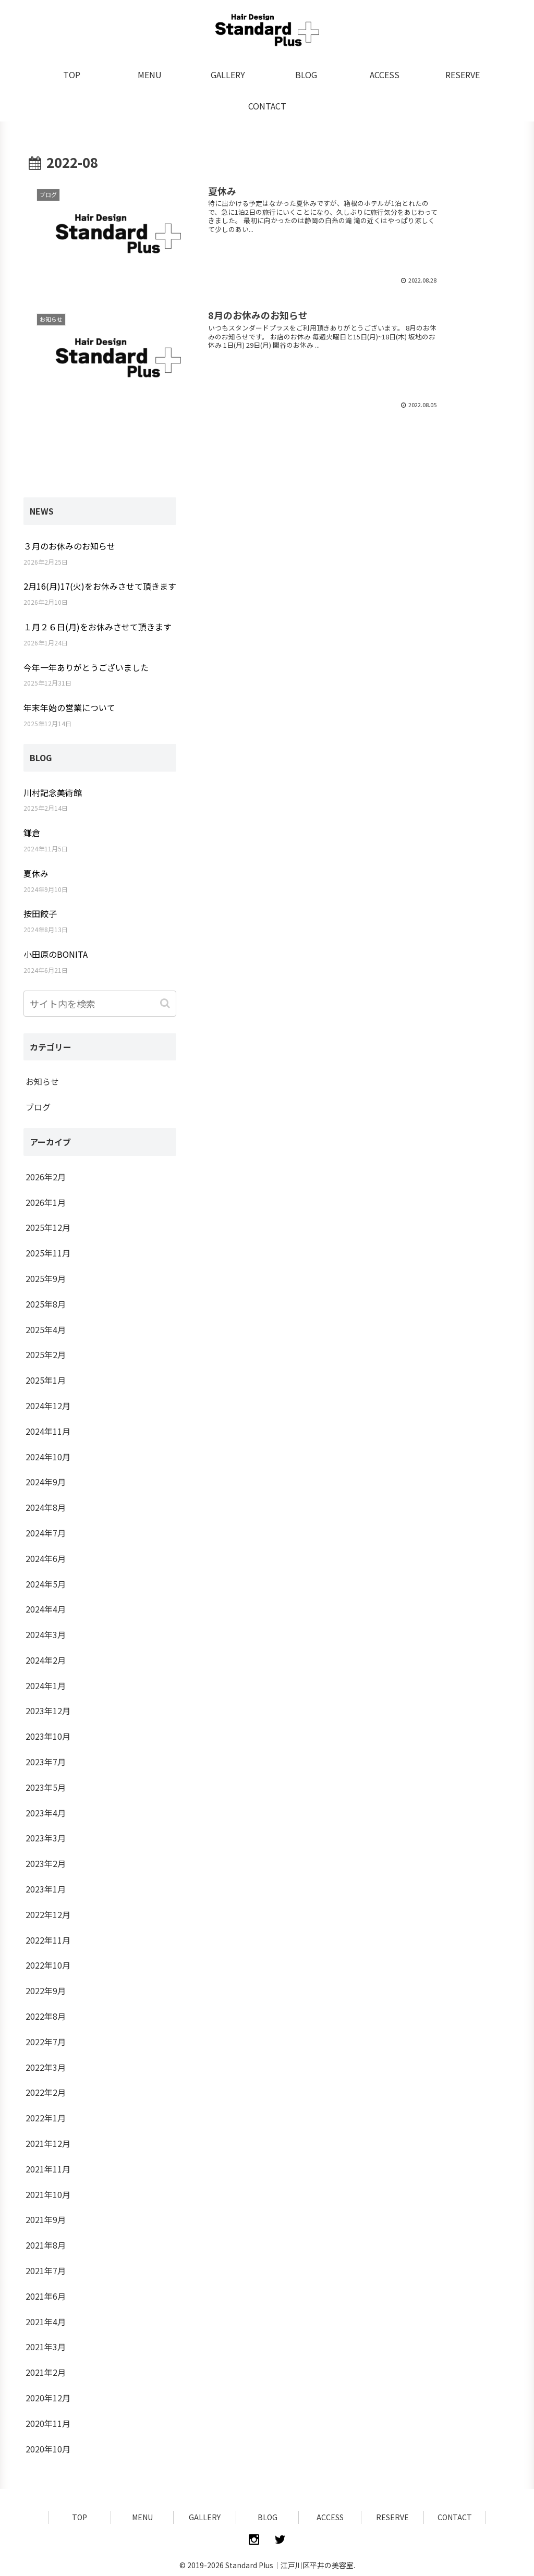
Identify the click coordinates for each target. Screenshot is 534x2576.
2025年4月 (46, 1329)
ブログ (38, 1107)
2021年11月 (48, 2169)
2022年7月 (46, 2041)
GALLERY (205, 2517)
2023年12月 (48, 1710)
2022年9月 (46, 1990)
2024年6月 (46, 1558)
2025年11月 (48, 1253)
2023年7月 (46, 1761)
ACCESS (330, 2517)
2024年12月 (48, 1405)
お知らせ (42, 1081)
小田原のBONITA (55, 954)
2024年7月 (46, 1533)
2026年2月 (46, 1176)
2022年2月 (46, 2092)
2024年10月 (48, 1456)
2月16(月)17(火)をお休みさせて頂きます (99, 586)
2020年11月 (48, 2423)
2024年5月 (46, 1584)
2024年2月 (46, 1660)
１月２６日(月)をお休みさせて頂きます (97, 626)
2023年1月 (46, 1889)
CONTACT (455, 2517)
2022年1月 (46, 2117)
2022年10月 (48, 1965)
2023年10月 (48, 1736)
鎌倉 (31, 832)
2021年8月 (46, 2245)
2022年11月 (48, 1940)
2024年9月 (46, 1481)
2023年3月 (46, 1838)
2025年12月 (48, 1227)
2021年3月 (46, 2346)
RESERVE (392, 2517)
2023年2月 (46, 1863)
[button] (166, 1003)
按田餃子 (40, 913)
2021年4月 (46, 2321)
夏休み (35, 873)
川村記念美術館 (52, 792)
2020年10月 (48, 2449)
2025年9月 (46, 1278)
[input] (99, 1004)
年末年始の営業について (69, 707)
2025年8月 (46, 1304)
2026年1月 (46, 1202)
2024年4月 (46, 1609)
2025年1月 (46, 1380)
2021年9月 (46, 2219)
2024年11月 (48, 1431)
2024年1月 (46, 1685)
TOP (79, 2517)
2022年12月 (48, 1914)
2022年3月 (46, 2067)
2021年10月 (48, 2194)
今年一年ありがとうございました (86, 667)
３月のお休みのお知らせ (69, 546)
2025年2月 (46, 1354)
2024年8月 (46, 1507)
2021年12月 (48, 2143)
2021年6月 (46, 2296)
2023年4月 (46, 1812)
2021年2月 (46, 2372)
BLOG (267, 2517)
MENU (142, 2517)
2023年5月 (46, 1787)
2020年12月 (48, 2397)
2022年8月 (46, 2016)
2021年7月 (46, 2270)
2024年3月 (46, 1634)
